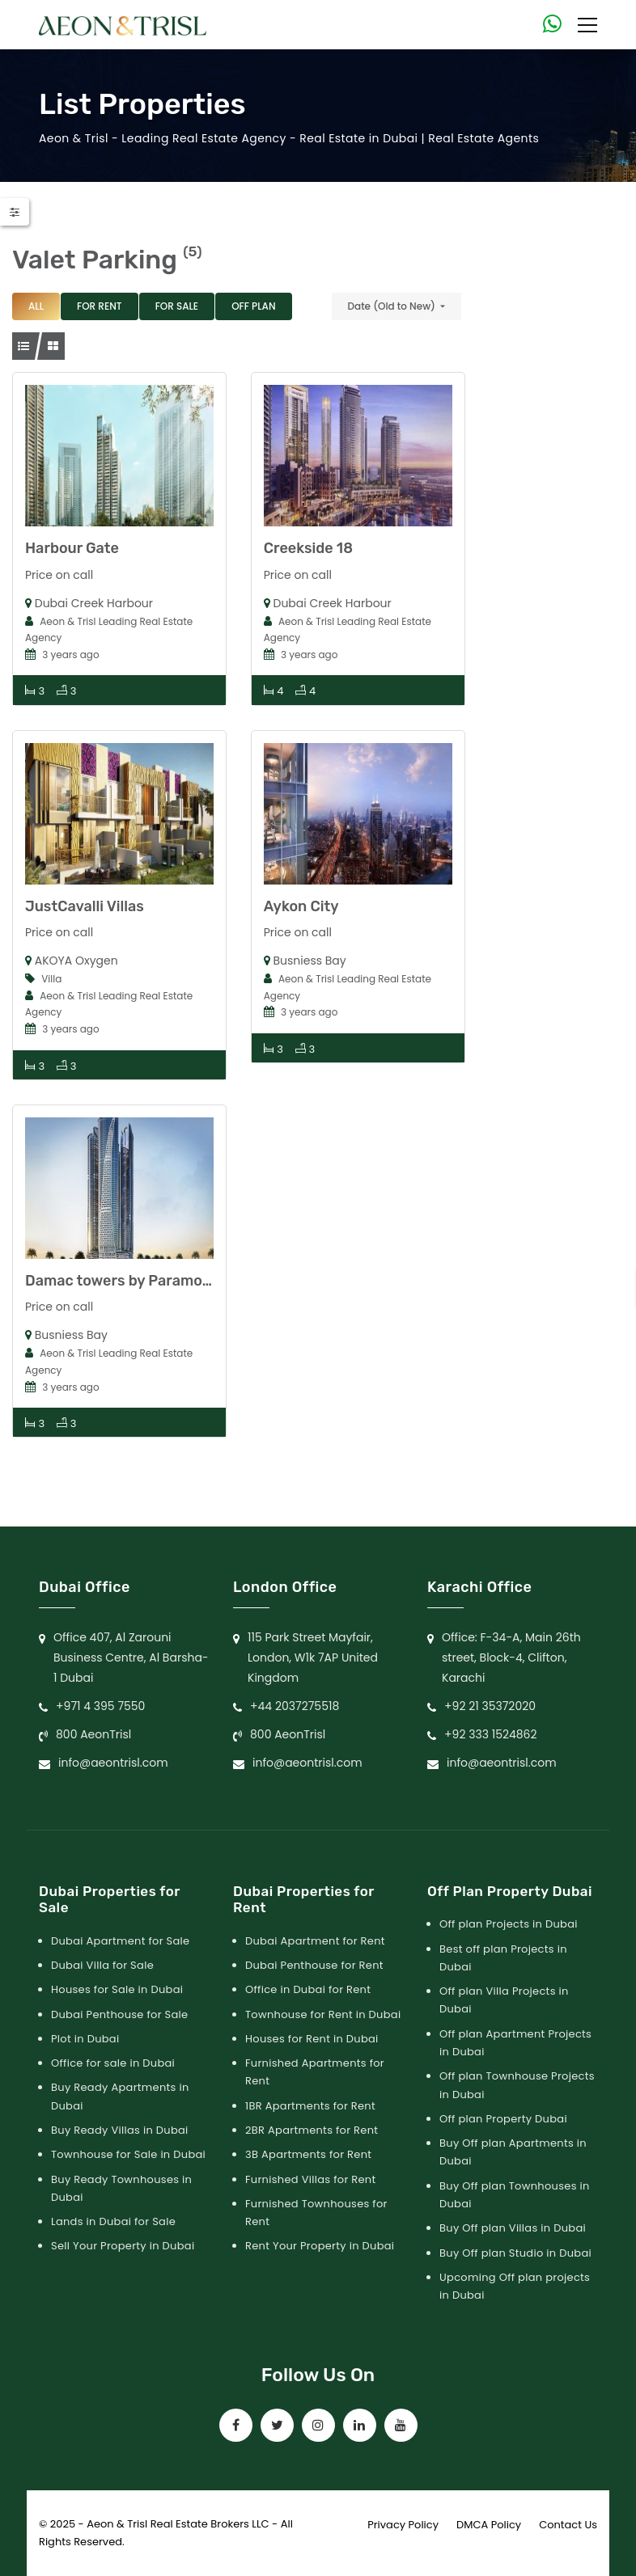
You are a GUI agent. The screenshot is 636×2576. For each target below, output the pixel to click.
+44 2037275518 (294, 1706)
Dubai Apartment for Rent (315, 1941)
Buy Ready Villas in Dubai (120, 2130)
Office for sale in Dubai (113, 2063)
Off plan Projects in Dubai (508, 1924)
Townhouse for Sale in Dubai (128, 2154)
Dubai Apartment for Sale (120, 1941)
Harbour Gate (72, 548)
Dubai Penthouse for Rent (314, 1965)
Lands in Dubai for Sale (113, 2221)
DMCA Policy (488, 2524)
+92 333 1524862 (490, 1734)
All (36, 306)
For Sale (177, 306)
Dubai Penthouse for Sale (119, 2014)
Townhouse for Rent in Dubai (323, 2014)
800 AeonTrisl (93, 1734)
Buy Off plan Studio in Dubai (515, 2253)
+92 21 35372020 (490, 1706)
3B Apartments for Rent (308, 2154)
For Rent (99, 306)
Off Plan (253, 306)
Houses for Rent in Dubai (312, 2038)
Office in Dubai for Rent (308, 1989)
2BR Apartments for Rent (311, 2130)
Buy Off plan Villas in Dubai (512, 2228)
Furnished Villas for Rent (310, 2179)
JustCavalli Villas (84, 906)
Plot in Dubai (85, 2038)
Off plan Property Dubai (503, 2118)
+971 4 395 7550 (100, 1706)
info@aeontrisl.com (113, 1763)
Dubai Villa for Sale (102, 1965)
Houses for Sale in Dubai (117, 1989)
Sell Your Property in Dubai (122, 2245)
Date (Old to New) (391, 306)
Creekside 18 (308, 548)
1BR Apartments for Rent (310, 2106)
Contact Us (568, 2524)
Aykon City (301, 906)
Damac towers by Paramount (126, 1281)
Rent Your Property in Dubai (319, 2245)
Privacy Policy (403, 2524)
